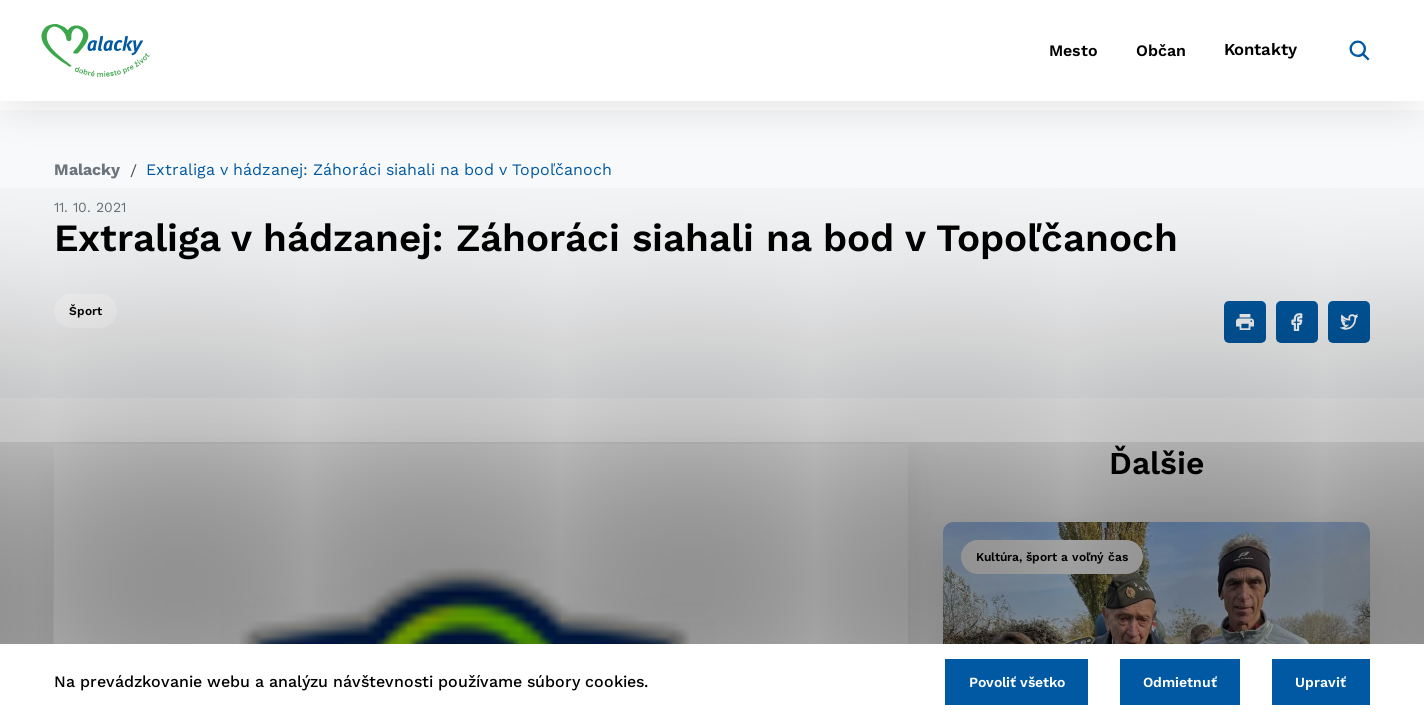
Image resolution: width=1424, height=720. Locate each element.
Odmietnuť (1172, 681)
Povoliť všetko (1003, 681)
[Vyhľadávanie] (1340, 55)
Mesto (1033, 55)
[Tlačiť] (1245, 322)
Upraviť (1318, 681)
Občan (1133, 55)
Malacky (87, 169)
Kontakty (1244, 55)
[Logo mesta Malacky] (108, 55)
